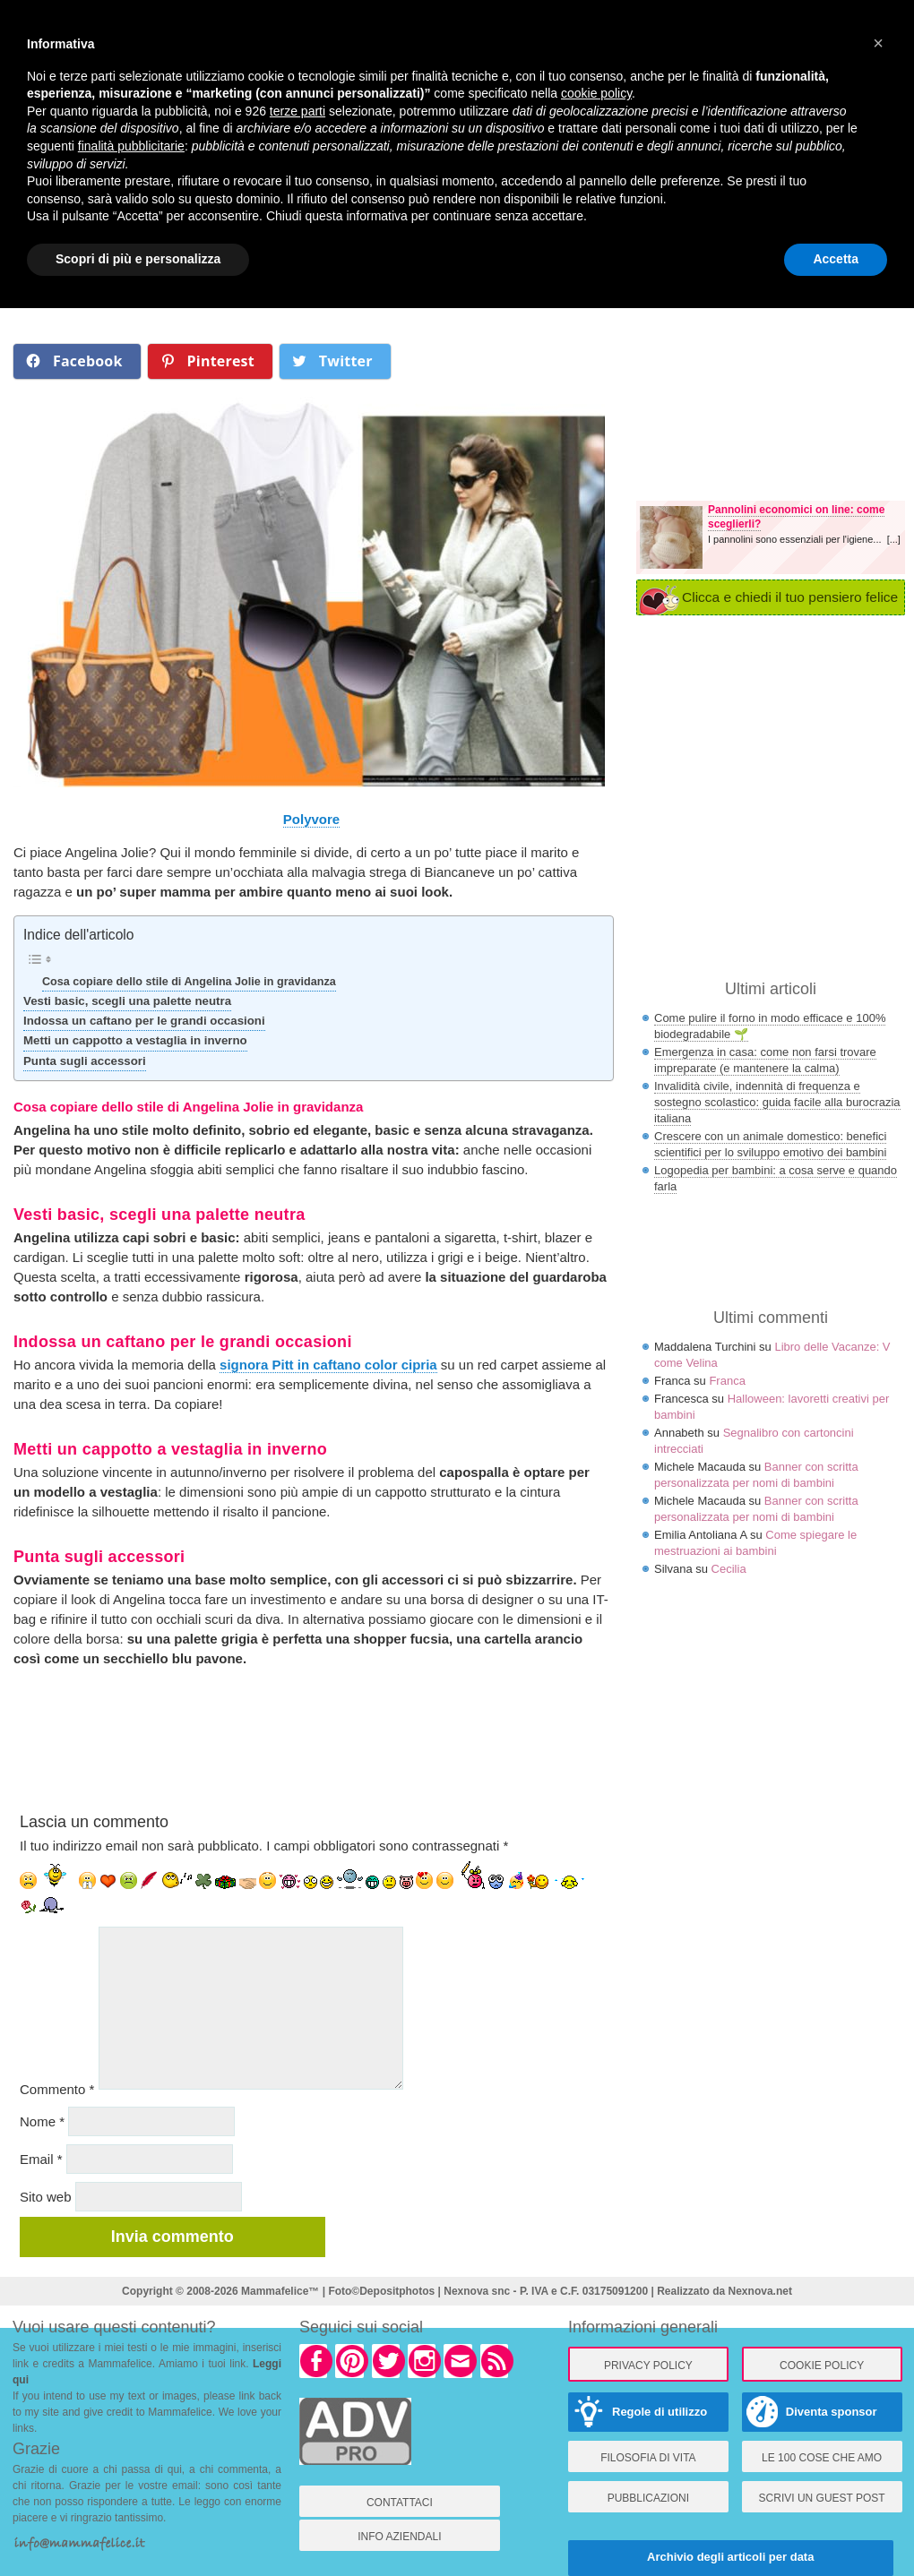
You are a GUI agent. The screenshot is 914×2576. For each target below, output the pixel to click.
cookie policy (596, 93)
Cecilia (728, 1569)
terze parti (297, 111)
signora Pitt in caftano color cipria (328, 1364)
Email (41, 2159)
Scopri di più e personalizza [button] (138, 259)
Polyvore (311, 819)
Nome (42, 2121)
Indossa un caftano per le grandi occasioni (144, 1020)
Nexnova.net (760, 2291)
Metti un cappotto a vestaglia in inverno (135, 1040)
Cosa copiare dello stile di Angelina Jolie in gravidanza (189, 981)
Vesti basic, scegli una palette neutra (127, 1001)
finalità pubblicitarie (131, 146)
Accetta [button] (835, 259)
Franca (727, 1380)
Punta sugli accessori (84, 1061)
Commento (57, 2089)
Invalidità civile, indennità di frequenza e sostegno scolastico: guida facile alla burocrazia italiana (777, 1102)
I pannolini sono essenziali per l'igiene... (797, 539)
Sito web (46, 2196)
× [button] (878, 43)
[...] (894, 539)
